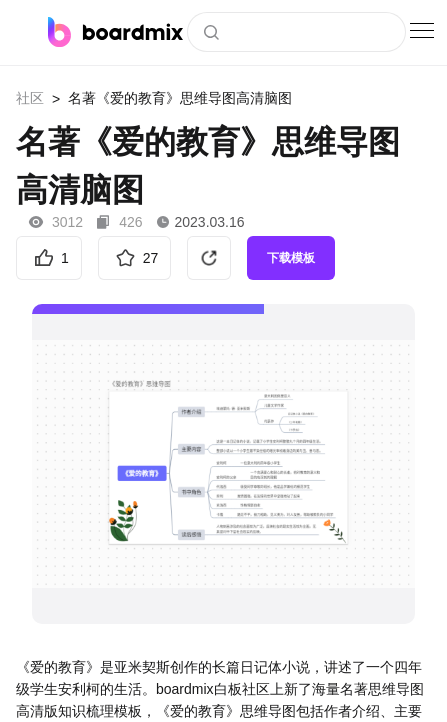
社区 (30, 98)
